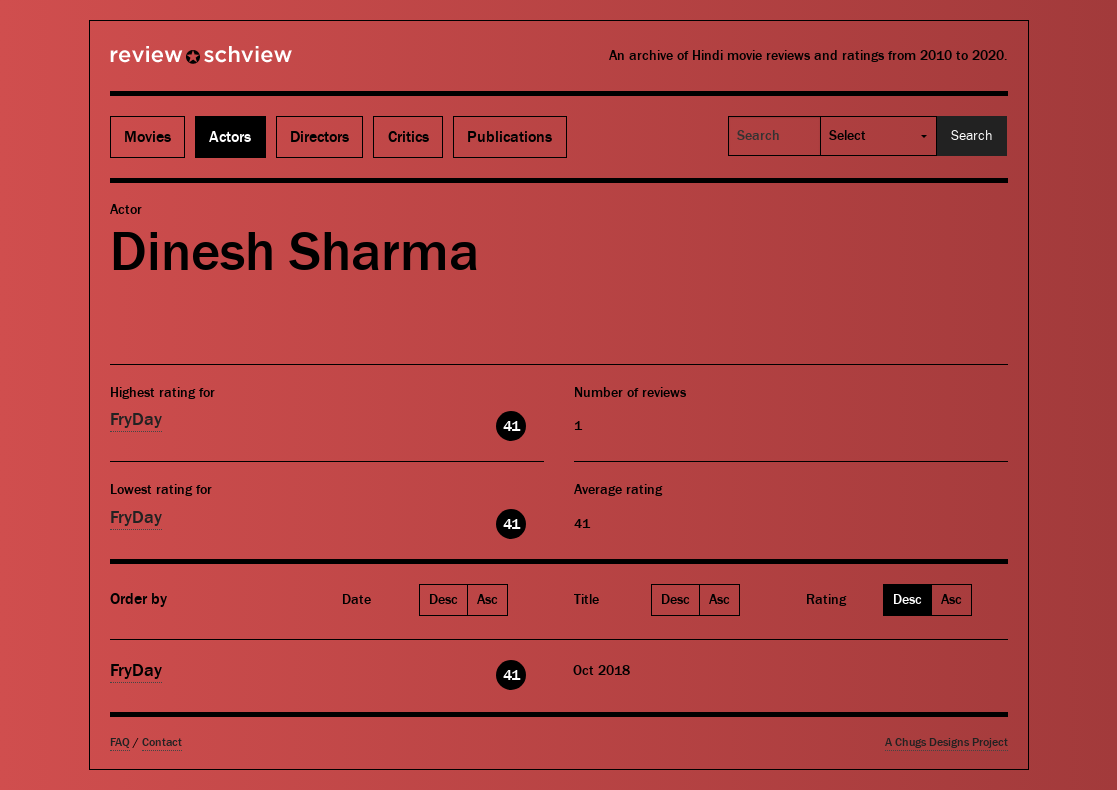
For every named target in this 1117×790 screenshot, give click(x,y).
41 (511, 426)
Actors (230, 137)
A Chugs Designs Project (946, 742)
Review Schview (167, 63)
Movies (147, 137)
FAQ (120, 742)
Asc (487, 600)
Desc (443, 600)
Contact (162, 742)
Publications (509, 137)
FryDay (136, 419)
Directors (319, 137)
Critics (408, 137)
